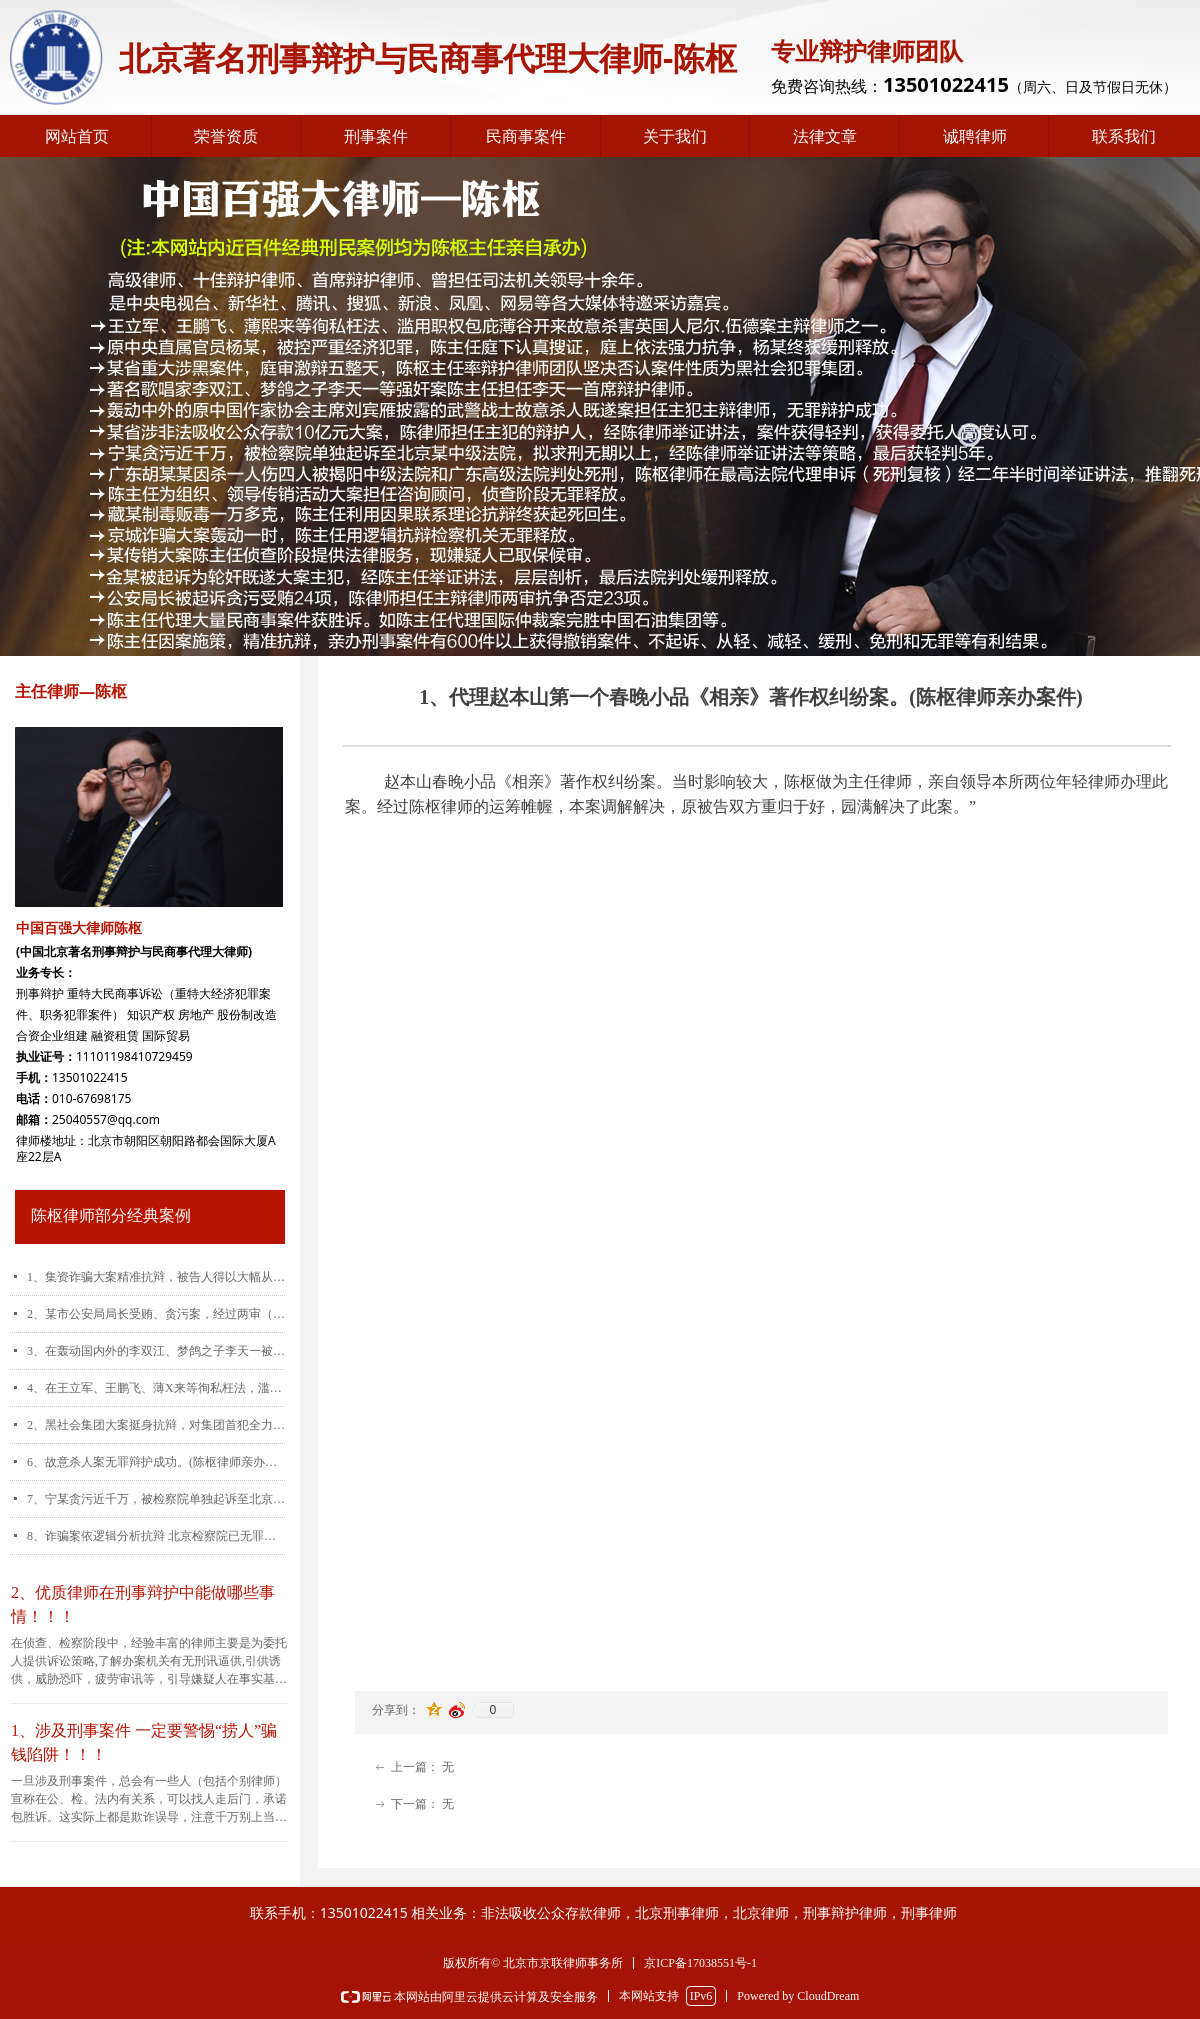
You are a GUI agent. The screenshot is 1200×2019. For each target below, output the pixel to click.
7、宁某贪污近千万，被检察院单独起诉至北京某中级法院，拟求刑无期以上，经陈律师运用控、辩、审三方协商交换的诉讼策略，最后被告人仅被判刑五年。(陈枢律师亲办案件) (156, 1499)
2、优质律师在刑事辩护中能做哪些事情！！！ (143, 1604)
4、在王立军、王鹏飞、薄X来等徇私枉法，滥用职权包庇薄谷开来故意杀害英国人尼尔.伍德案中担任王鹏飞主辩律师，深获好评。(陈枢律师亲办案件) (156, 1388)
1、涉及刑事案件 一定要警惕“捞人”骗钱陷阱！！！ (144, 1742)
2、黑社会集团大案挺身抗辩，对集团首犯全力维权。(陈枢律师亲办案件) (156, 1425)
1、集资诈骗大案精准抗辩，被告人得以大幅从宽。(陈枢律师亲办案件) (156, 1277)
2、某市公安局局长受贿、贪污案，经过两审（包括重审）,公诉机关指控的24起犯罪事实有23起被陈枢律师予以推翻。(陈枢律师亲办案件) (156, 1314)
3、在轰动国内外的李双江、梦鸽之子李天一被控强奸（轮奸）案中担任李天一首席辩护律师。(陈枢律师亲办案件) (156, 1351)
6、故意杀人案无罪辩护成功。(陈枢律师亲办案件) (156, 1462)
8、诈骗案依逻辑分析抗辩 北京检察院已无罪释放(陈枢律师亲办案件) (156, 1536)
